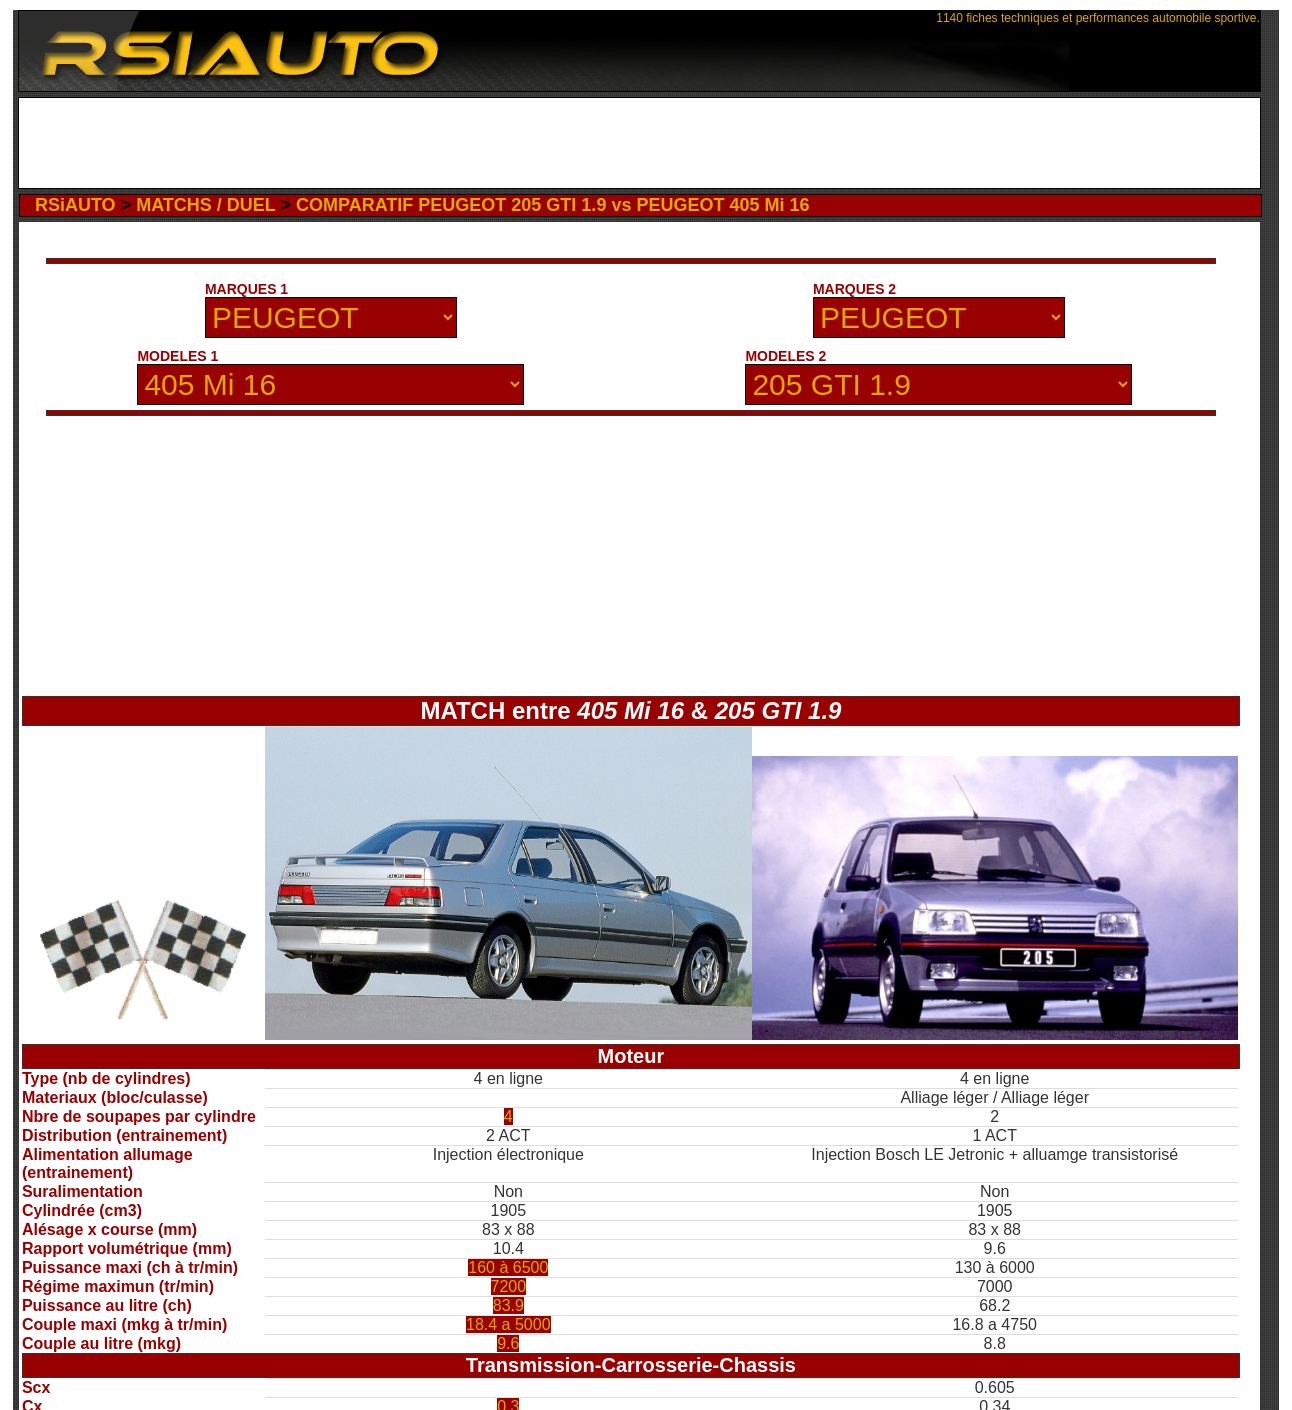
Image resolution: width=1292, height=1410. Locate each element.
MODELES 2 (785, 356)
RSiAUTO (75, 205)
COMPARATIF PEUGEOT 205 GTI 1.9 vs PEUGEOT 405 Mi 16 (552, 205)
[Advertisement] (639, 143)
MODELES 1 (177, 356)
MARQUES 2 (854, 289)
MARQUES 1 (246, 289)
